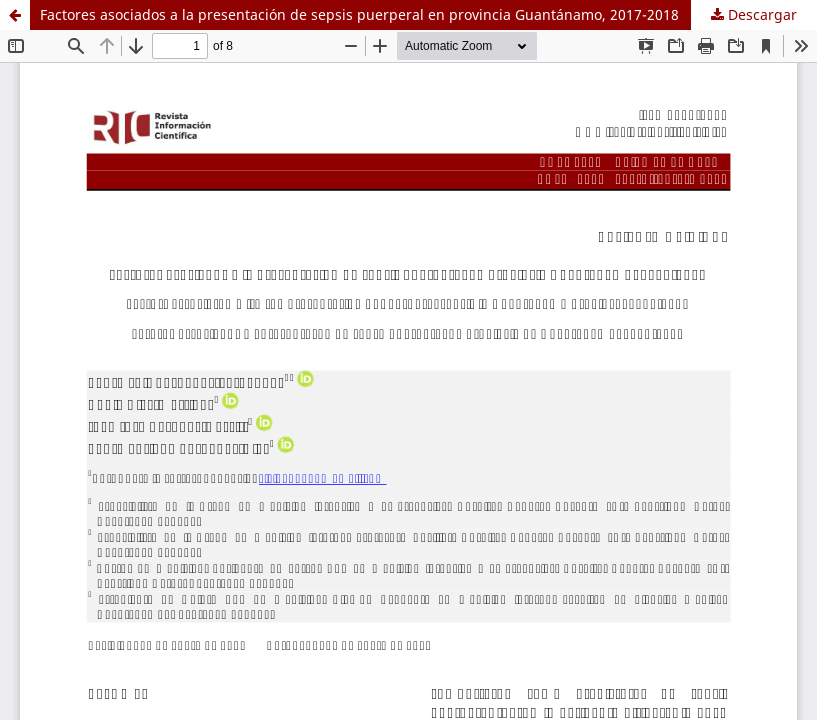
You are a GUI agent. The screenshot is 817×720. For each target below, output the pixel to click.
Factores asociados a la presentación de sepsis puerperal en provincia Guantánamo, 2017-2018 (359, 14)
